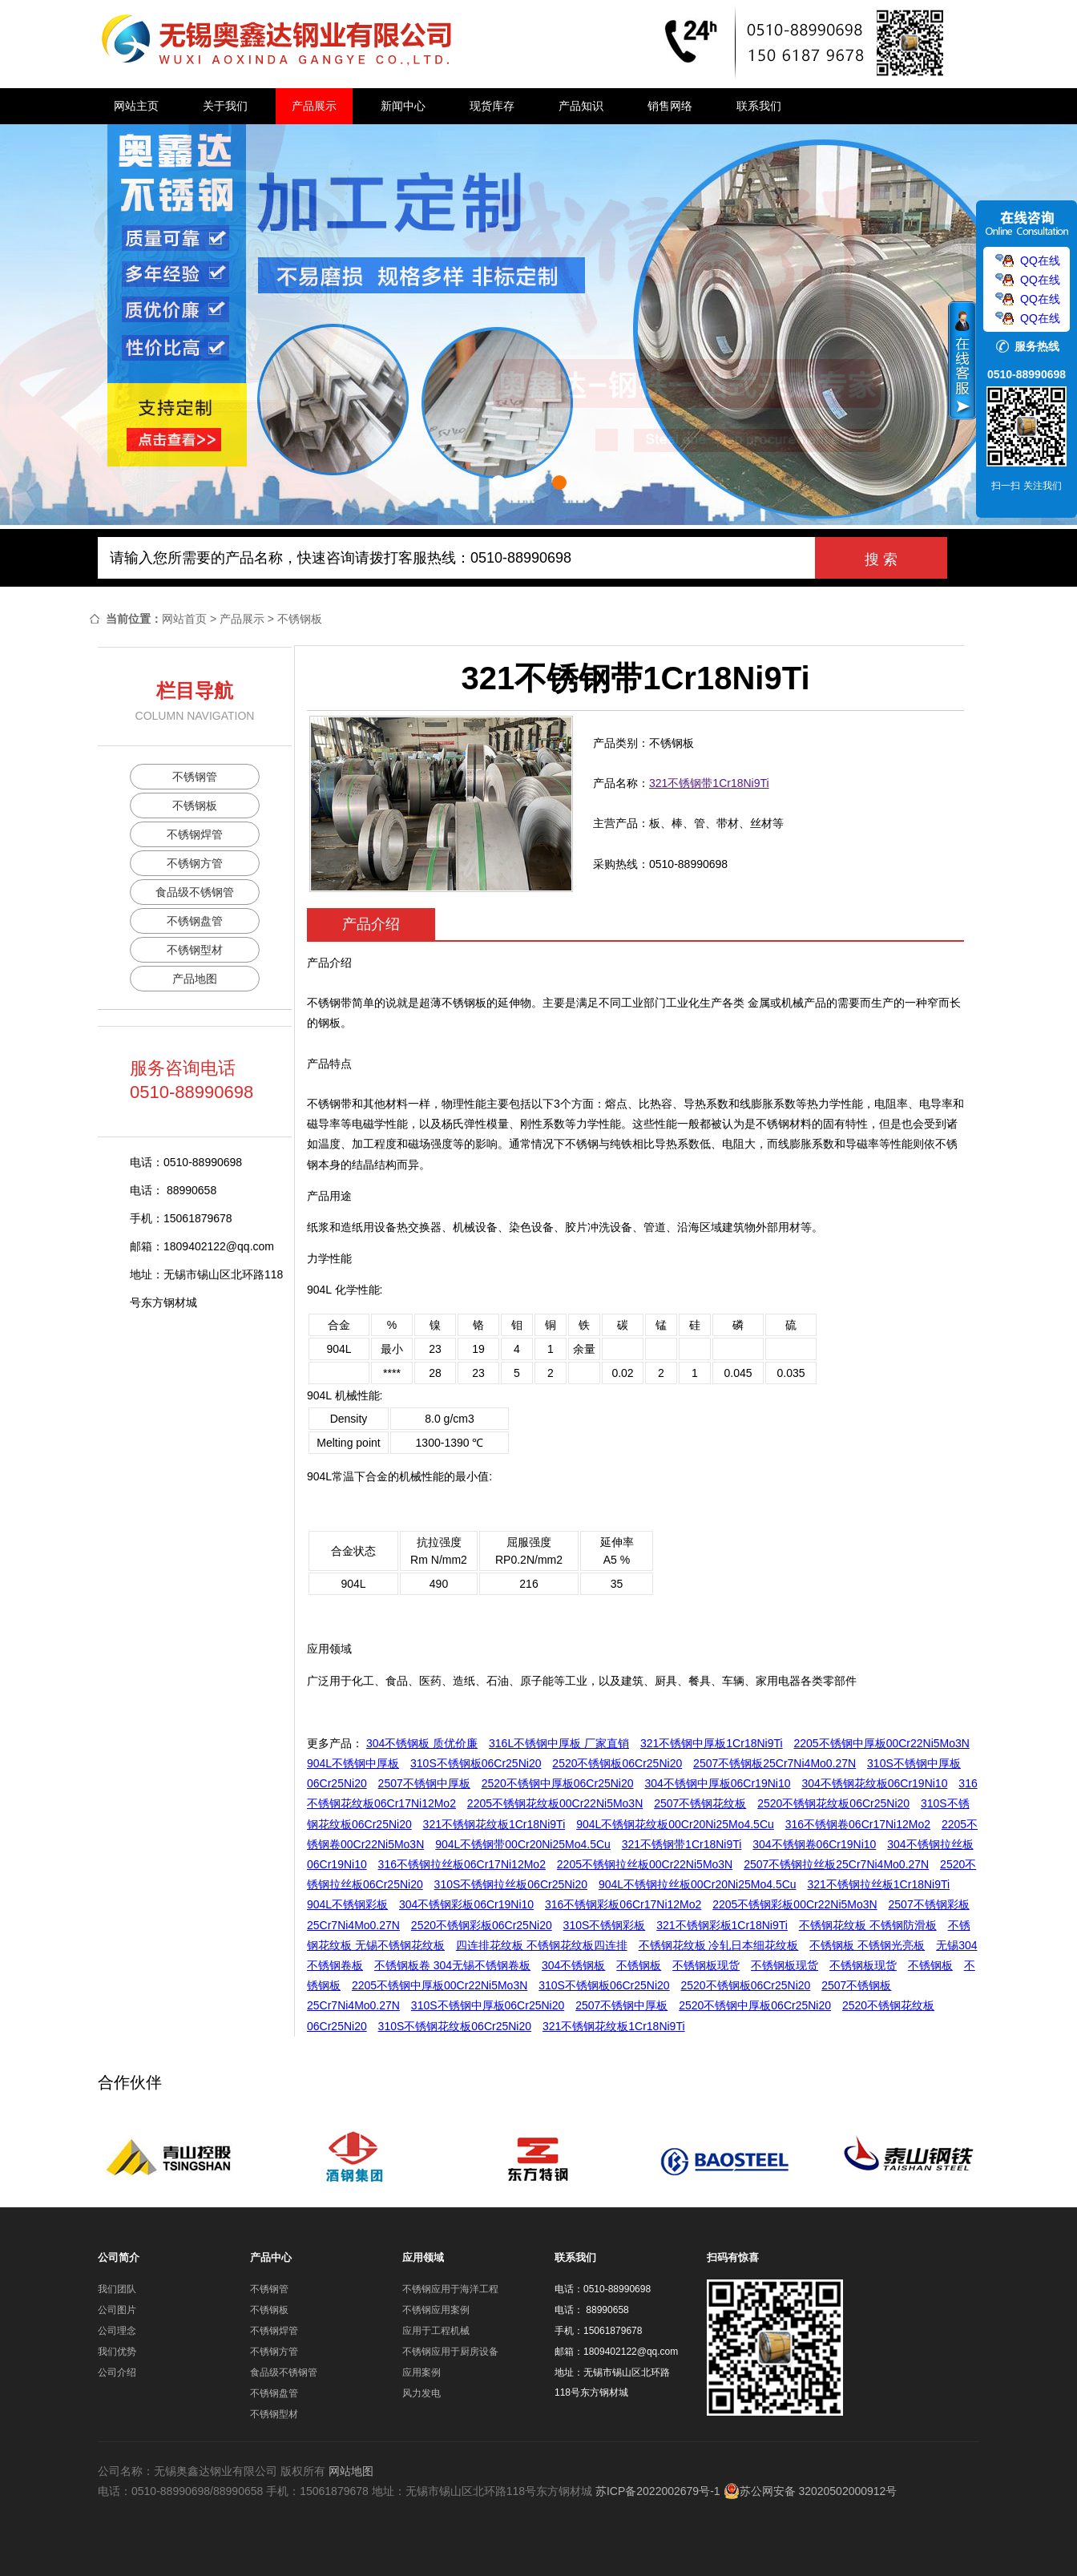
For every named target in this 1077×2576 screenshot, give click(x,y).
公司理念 (117, 2330)
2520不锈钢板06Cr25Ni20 (617, 1763)
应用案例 (421, 2372)
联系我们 (758, 105)
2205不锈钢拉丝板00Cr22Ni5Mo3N (644, 1864)
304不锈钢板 (573, 1965)
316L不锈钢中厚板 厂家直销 (559, 1743)
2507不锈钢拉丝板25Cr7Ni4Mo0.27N (836, 1864)
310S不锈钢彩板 (604, 1925)
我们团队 (117, 2289)
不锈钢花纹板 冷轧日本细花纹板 (719, 1945)
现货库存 (492, 105)
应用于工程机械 (436, 2330)
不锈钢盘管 (195, 921)
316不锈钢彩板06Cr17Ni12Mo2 (623, 1904)
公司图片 (117, 2310)
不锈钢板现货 (706, 1965)
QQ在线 (1040, 260)
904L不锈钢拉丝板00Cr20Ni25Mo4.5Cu (698, 1884)
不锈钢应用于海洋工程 (450, 2289)
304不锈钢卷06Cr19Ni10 (814, 1844)
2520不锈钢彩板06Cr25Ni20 (481, 1925)
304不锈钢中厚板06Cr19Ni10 (717, 1783)
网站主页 (136, 105)
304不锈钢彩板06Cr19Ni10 (466, 1904)
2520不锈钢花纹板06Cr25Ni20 (833, 1803)
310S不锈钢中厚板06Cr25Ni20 (487, 2005)
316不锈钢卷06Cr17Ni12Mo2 (857, 1824)
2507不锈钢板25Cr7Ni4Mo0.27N (774, 1763)
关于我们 (225, 105)
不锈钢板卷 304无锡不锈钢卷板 (452, 1965)
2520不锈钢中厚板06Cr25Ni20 (558, 1783)
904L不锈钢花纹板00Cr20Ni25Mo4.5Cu (675, 1824)
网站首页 (184, 618)
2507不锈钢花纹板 (700, 1803)
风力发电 (421, 2393)
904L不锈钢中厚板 (353, 1763)
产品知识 (581, 105)
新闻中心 (403, 105)
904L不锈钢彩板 (347, 1904)
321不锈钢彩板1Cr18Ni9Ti (722, 1925)
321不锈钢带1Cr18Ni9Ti (709, 783)
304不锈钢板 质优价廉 (422, 1743)
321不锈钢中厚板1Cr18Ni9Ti (711, 1743)
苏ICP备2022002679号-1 (657, 2491)
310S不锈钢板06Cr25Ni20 (475, 1763)
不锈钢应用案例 (436, 2310)
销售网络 (669, 105)
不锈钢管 (194, 776)
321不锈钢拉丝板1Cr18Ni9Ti (878, 1884)
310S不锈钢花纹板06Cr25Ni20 (454, 2026)
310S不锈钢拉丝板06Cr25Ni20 (510, 1884)
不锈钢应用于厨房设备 (450, 2351)
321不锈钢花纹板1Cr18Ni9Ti (494, 1824)
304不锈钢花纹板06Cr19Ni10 (874, 1783)
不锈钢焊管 (195, 834)
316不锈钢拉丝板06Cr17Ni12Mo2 (462, 1864)
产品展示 (314, 105)
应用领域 (423, 2257)
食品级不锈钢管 (194, 892)
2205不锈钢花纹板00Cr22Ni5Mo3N (555, 1803)
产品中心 (271, 2257)
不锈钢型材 (195, 949)
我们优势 (117, 2351)
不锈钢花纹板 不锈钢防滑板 (868, 1925)
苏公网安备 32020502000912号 (811, 2491)
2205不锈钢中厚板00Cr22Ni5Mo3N (882, 1743)
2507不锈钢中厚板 (424, 1783)
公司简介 (118, 2257)
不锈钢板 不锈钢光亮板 (867, 1945)
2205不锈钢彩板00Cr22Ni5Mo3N (794, 1904)
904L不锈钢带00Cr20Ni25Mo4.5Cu (523, 1844)
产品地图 (194, 978)
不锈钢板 (299, 618)
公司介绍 (117, 2372)
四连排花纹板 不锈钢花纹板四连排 (541, 1945)
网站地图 (351, 2471)
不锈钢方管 (195, 863)
